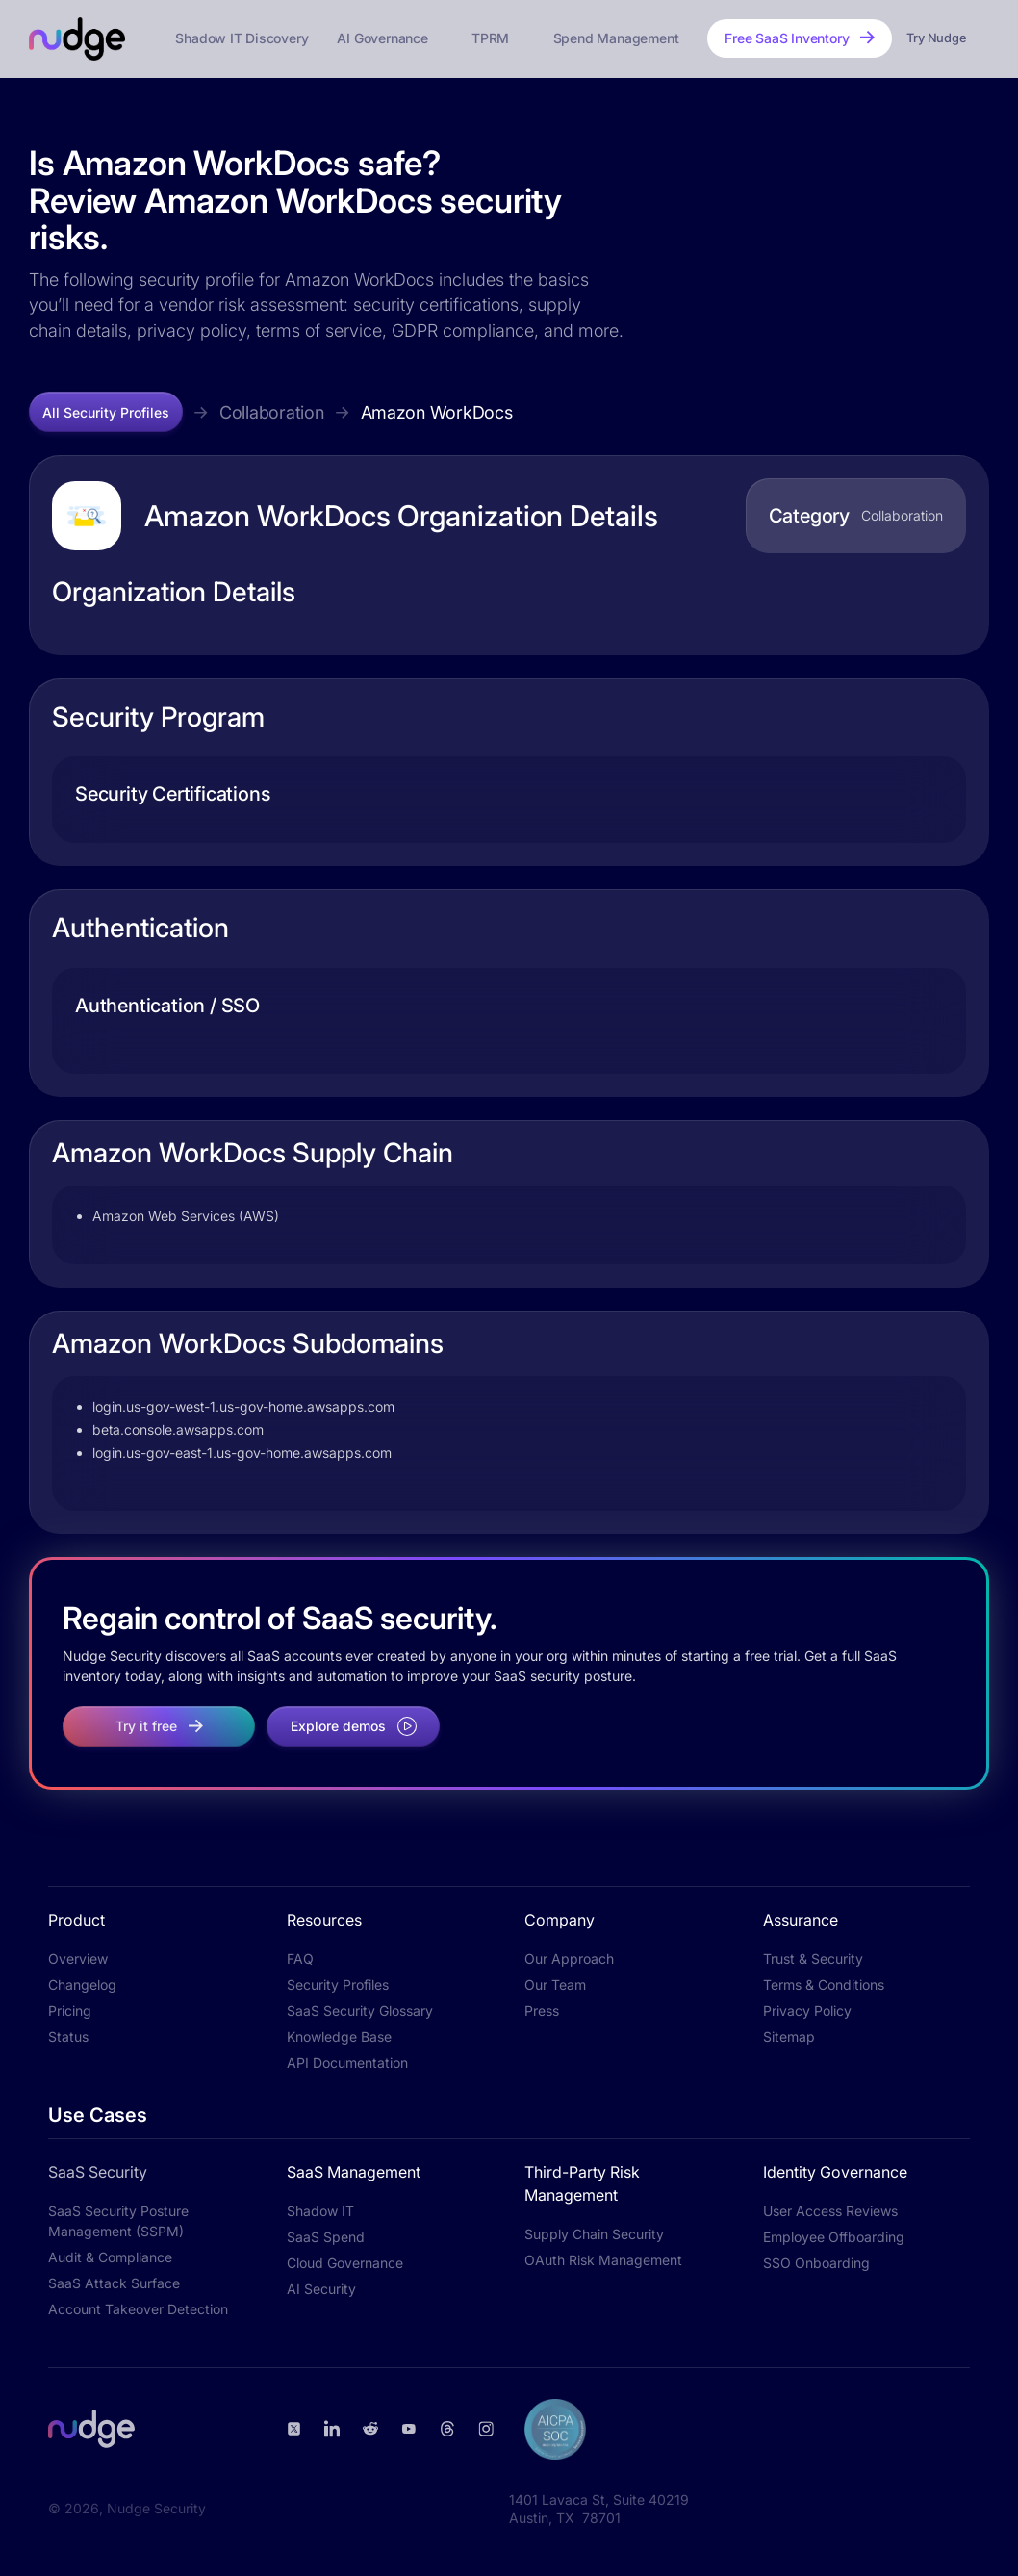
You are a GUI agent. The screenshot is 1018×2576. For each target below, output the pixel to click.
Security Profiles (338, 1985)
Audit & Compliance (110, 2257)
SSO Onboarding (816, 2263)
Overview (78, 1959)
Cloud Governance (345, 2263)
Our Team (555, 1985)
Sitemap (789, 2036)
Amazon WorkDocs (437, 412)
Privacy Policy (807, 2010)
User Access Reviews (830, 2211)
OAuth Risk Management (603, 2260)
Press (541, 2010)
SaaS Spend (326, 2237)
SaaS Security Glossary (360, 2010)
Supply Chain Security (594, 2234)
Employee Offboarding (833, 2237)
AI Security (321, 2289)
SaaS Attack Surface (114, 2283)
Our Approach (569, 1959)
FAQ (300, 1959)
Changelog (82, 1985)
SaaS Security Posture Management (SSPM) (118, 2221)
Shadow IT (320, 2211)
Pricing (69, 2010)
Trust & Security (813, 1959)
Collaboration (271, 412)
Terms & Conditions (823, 1985)
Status (68, 2036)
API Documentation (347, 2062)
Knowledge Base (339, 2036)
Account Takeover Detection (138, 2309)
